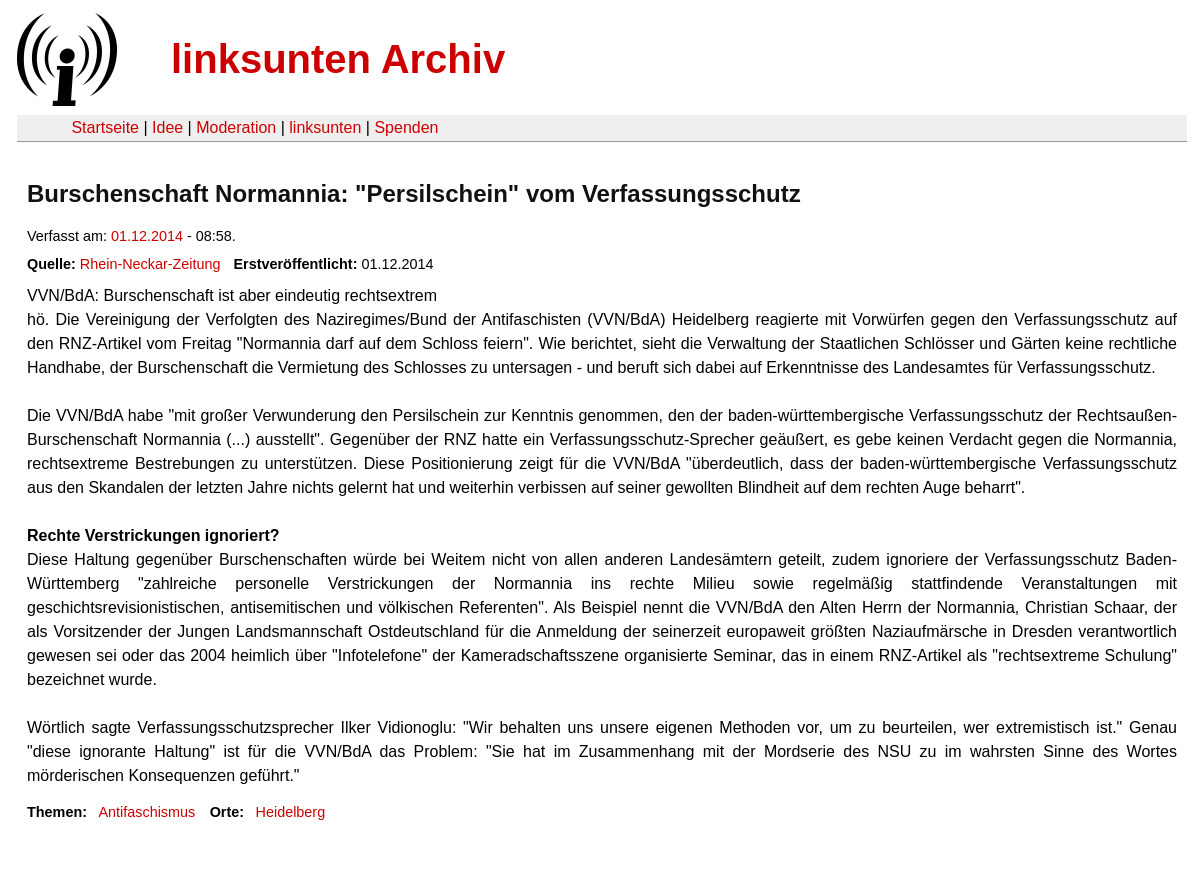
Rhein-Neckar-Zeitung (150, 264)
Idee (167, 127)
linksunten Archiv (338, 59)
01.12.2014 (147, 236)
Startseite (105, 127)
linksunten (325, 127)
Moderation (236, 127)
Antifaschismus (146, 812)
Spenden (406, 127)
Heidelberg (291, 812)
